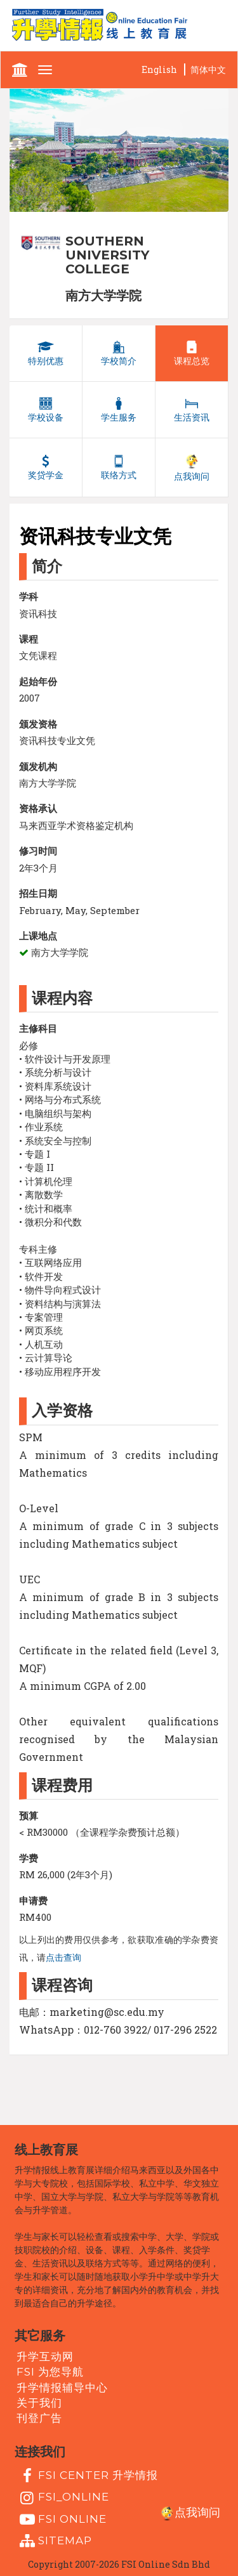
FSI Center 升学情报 (87, 2476)
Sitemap (54, 2541)
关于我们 (39, 2402)
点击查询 (63, 1957)
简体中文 (208, 69)
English (159, 69)
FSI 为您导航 (50, 2371)
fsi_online (63, 2498)
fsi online (62, 2519)
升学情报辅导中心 (62, 2387)
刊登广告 (39, 2418)
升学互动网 (45, 2356)
